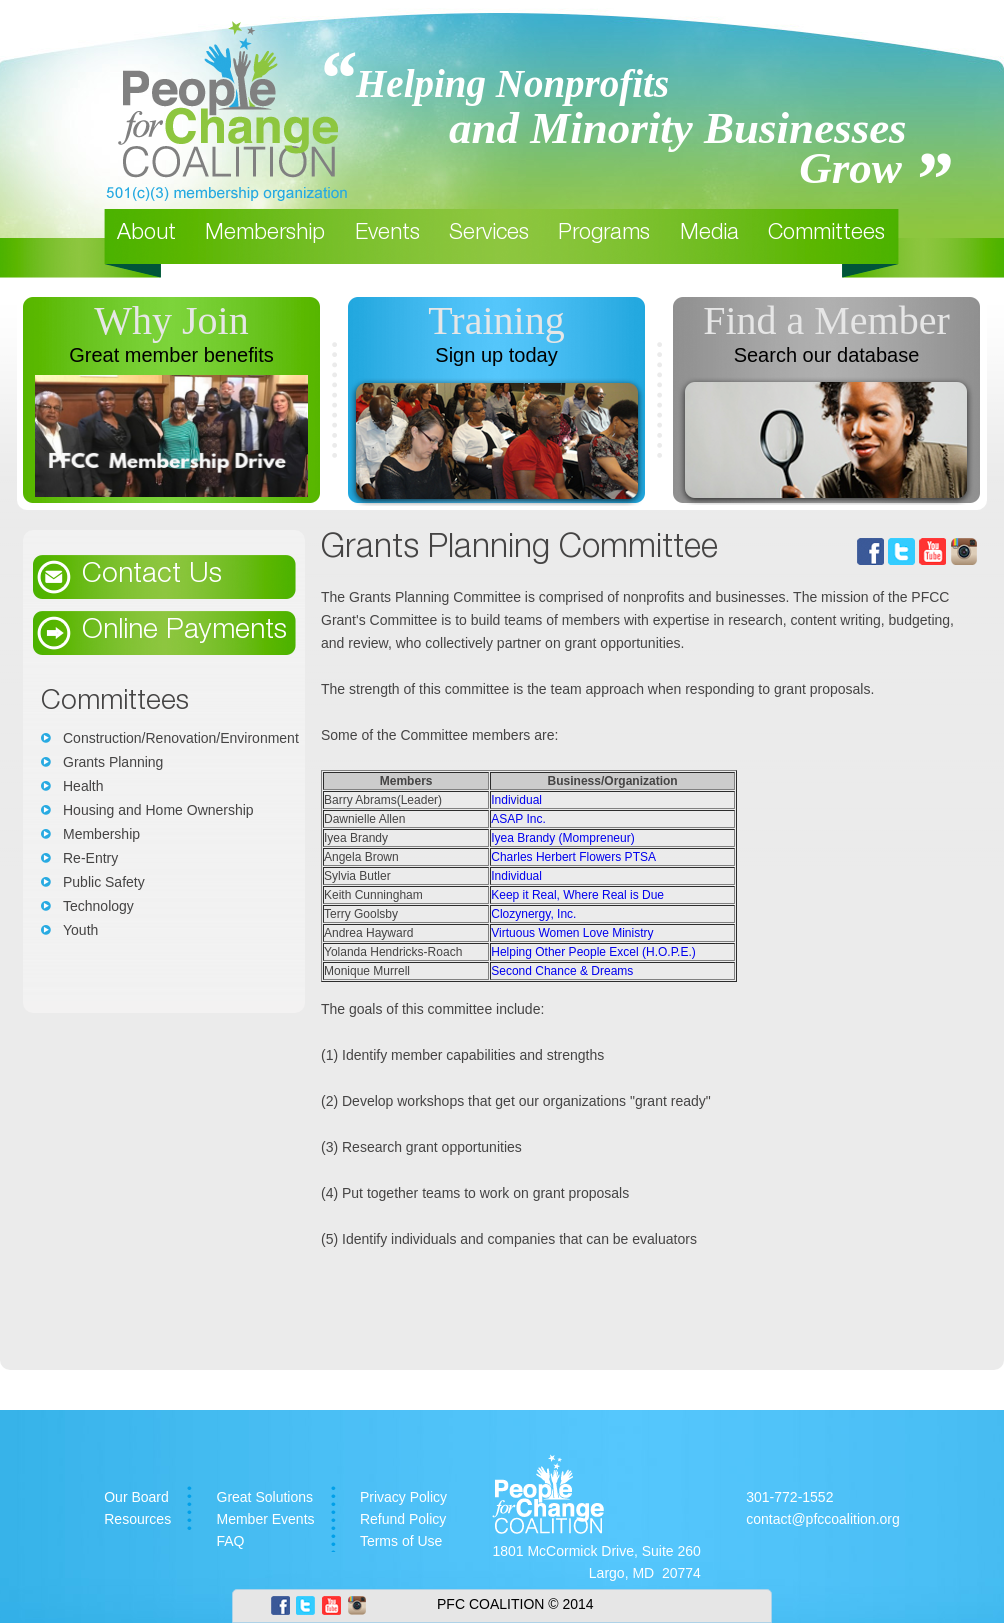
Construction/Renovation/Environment (181, 738)
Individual (516, 876)
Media (709, 234)
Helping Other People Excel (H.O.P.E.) (593, 952)
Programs (604, 234)
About (146, 234)
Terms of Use (401, 1541)
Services (489, 234)
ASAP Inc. (518, 819)
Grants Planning (113, 762)
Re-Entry (90, 858)
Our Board (136, 1497)
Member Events (266, 1519)
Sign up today (496, 355)
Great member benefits (171, 355)
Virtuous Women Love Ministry (572, 933)
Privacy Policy (403, 1497)
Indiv (503, 800)
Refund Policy (403, 1519)
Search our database (827, 355)
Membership (265, 234)
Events (387, 234)
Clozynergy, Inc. (533, 914)
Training (496, 320)
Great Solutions (265, 1497)
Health (83, 786)
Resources (137, 1519)
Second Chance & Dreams (562, 971)
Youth (80, 930)
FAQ (231, 1541)
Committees (826, 234)
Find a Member (826, 320)
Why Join (171, 320)
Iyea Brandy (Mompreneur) (562, 838)
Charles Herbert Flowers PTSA (573, 857)
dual (530, 800)
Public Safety (104, 882)
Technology (98, 906)
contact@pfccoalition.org (823, 1519)
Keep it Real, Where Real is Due (577, 895)
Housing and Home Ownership (158, 810)
